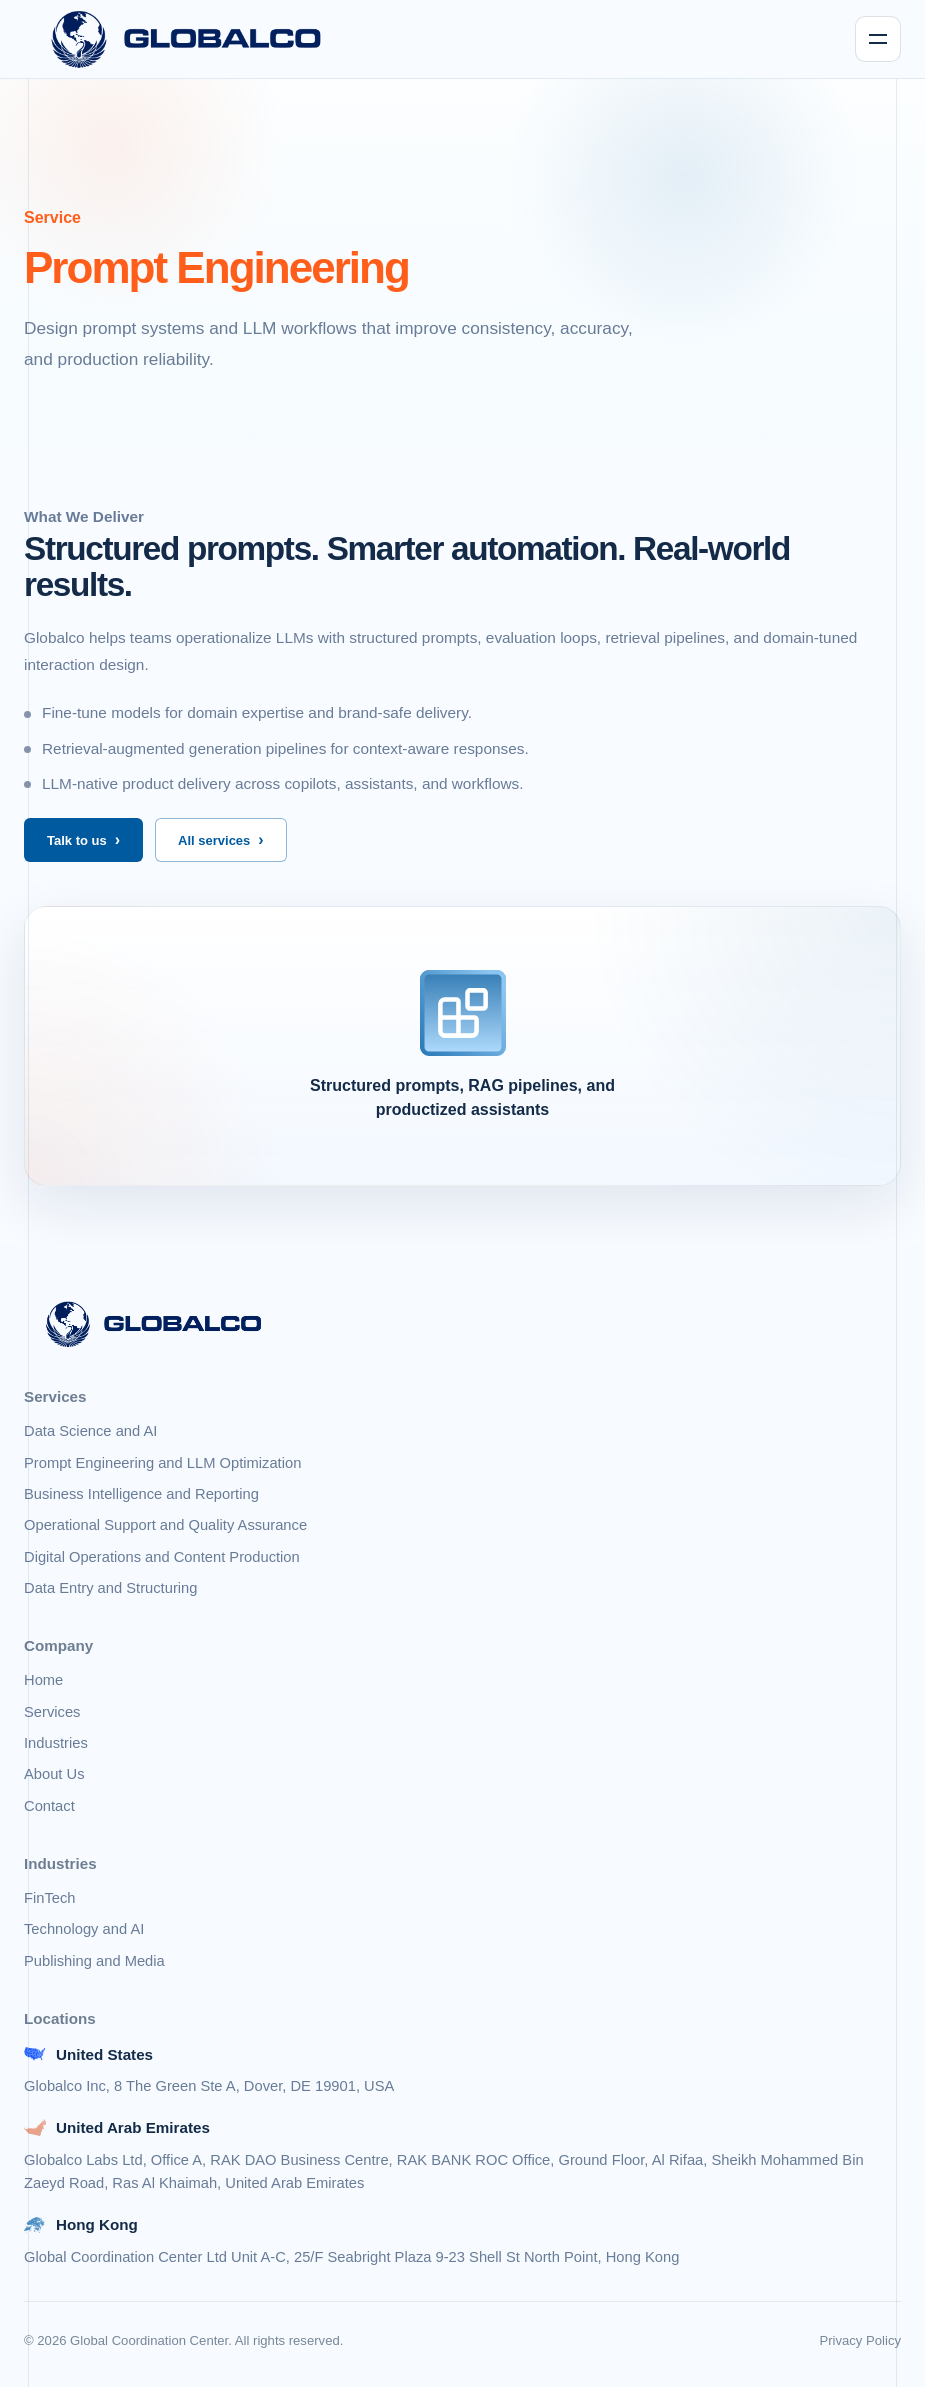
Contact (49, 1806)
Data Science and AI (90, 1431)
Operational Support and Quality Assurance (165, 1525)
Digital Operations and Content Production (162, 1557)
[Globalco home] (186, 39)
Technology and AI (84, 1929)
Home (43, 1680)
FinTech (50, 1898)
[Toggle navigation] (878, 39)
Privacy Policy (860, 2340)
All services (214, 840)
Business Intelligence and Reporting (141, 1494)
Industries (56, 1743)
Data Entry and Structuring (110, 1588)
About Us (54, 1774)
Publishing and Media (94, 1961)
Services (52, 1712)
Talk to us (77, 840)
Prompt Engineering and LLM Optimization (162, 1463)
